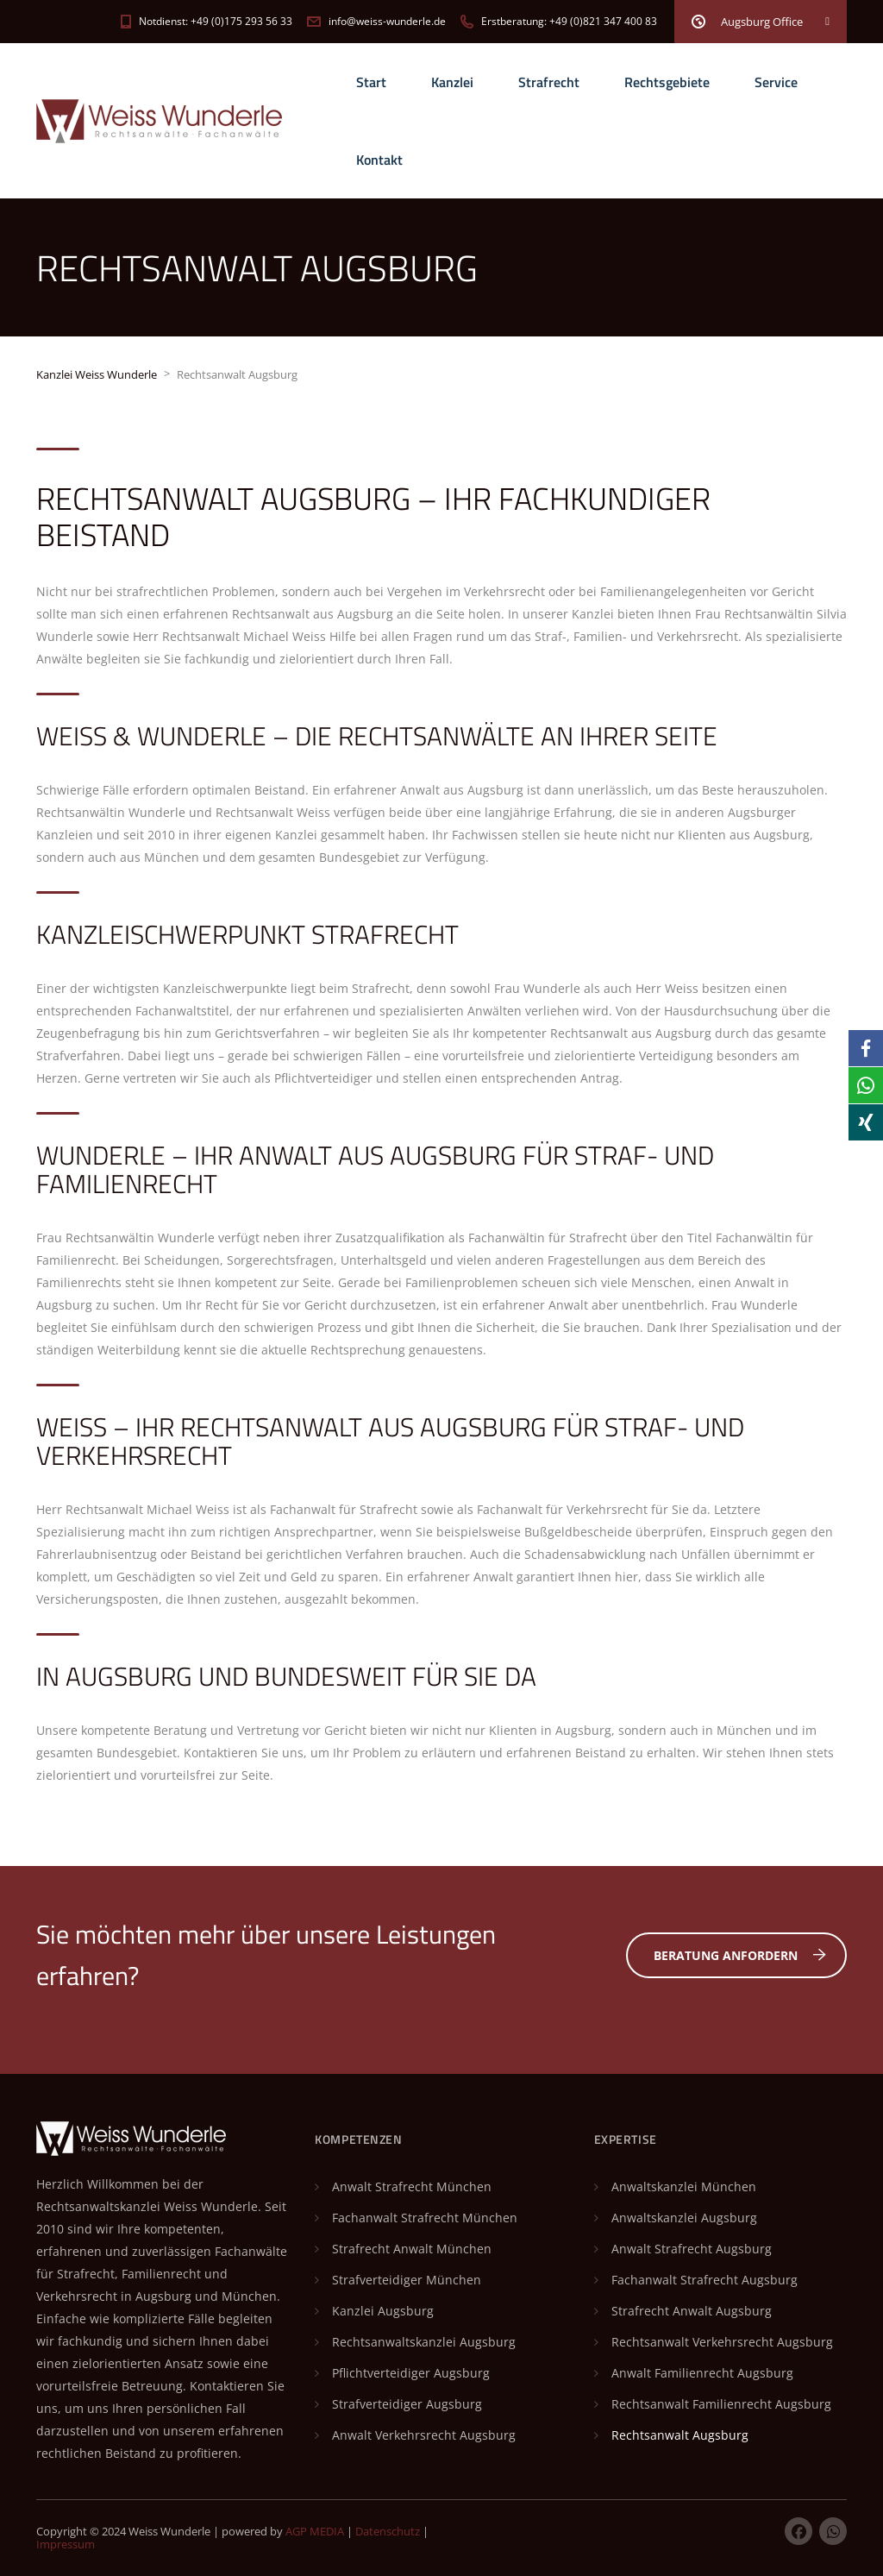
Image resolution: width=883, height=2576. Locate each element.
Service (776, 82)
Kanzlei (452, 82)
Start (371, 82)
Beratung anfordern (740, 1955)
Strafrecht (548, 82)
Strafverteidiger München (406, 2279)
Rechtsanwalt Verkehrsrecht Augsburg (722, 2342)
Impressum (65, 2544)
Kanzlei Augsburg (383, 2311)
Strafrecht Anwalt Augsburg (691, 2311)
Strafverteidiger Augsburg (407, 2404)
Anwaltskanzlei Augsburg (684, 2217)
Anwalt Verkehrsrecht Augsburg (424, 2435)
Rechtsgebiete (667, 82)
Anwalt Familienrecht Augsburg (702, 2373)
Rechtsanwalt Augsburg (679, 2435)
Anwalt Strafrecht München (412, 2186)
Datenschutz (387, 2531)
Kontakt (379, 159)
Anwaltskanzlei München (683, 2186)
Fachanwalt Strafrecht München (424, 2217)
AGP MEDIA (314, 2531)
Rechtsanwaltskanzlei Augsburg (424, 2342)
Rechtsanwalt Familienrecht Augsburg (721, 2404)
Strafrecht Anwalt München (412, 2248)
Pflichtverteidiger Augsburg (411, 2373)
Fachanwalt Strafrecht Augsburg (704, 2279)
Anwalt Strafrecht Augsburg (691, 2248)
